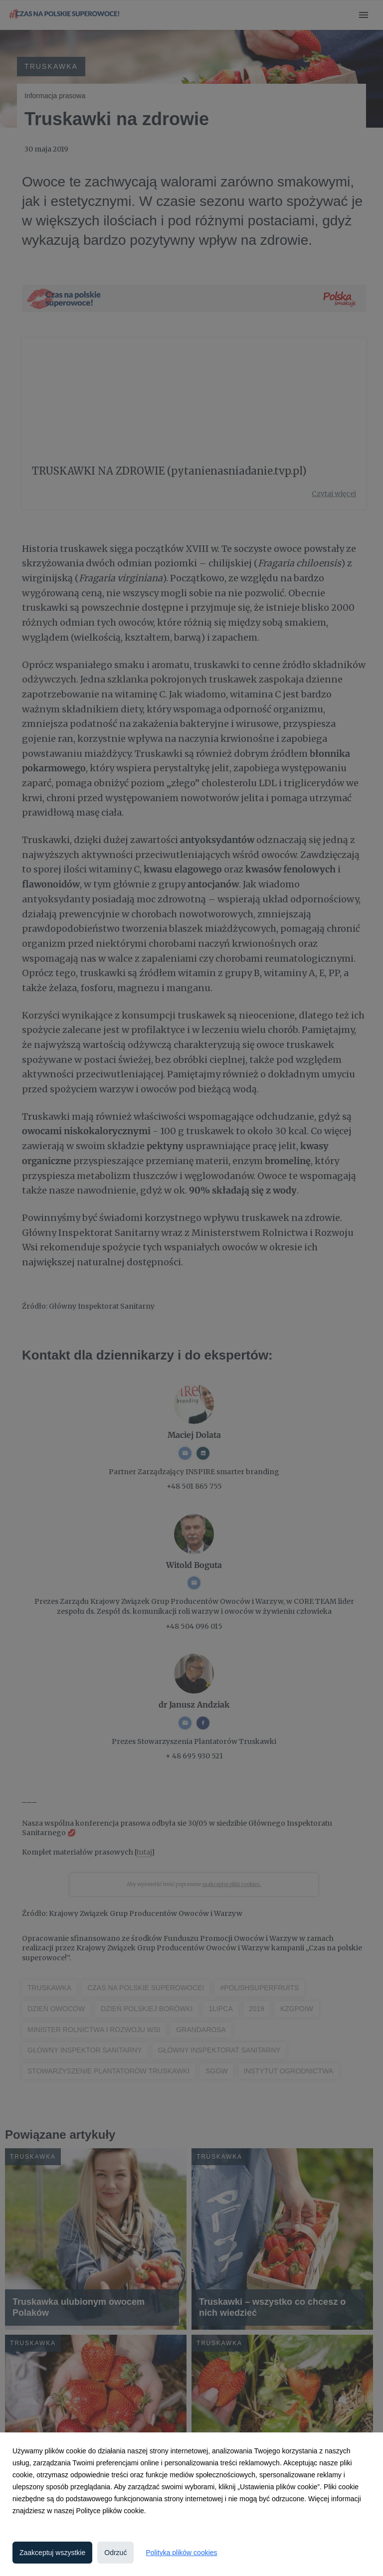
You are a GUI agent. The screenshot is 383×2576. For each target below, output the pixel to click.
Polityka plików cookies (181, 2553)
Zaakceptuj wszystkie (52, 2553)
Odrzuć (115, 2553)
